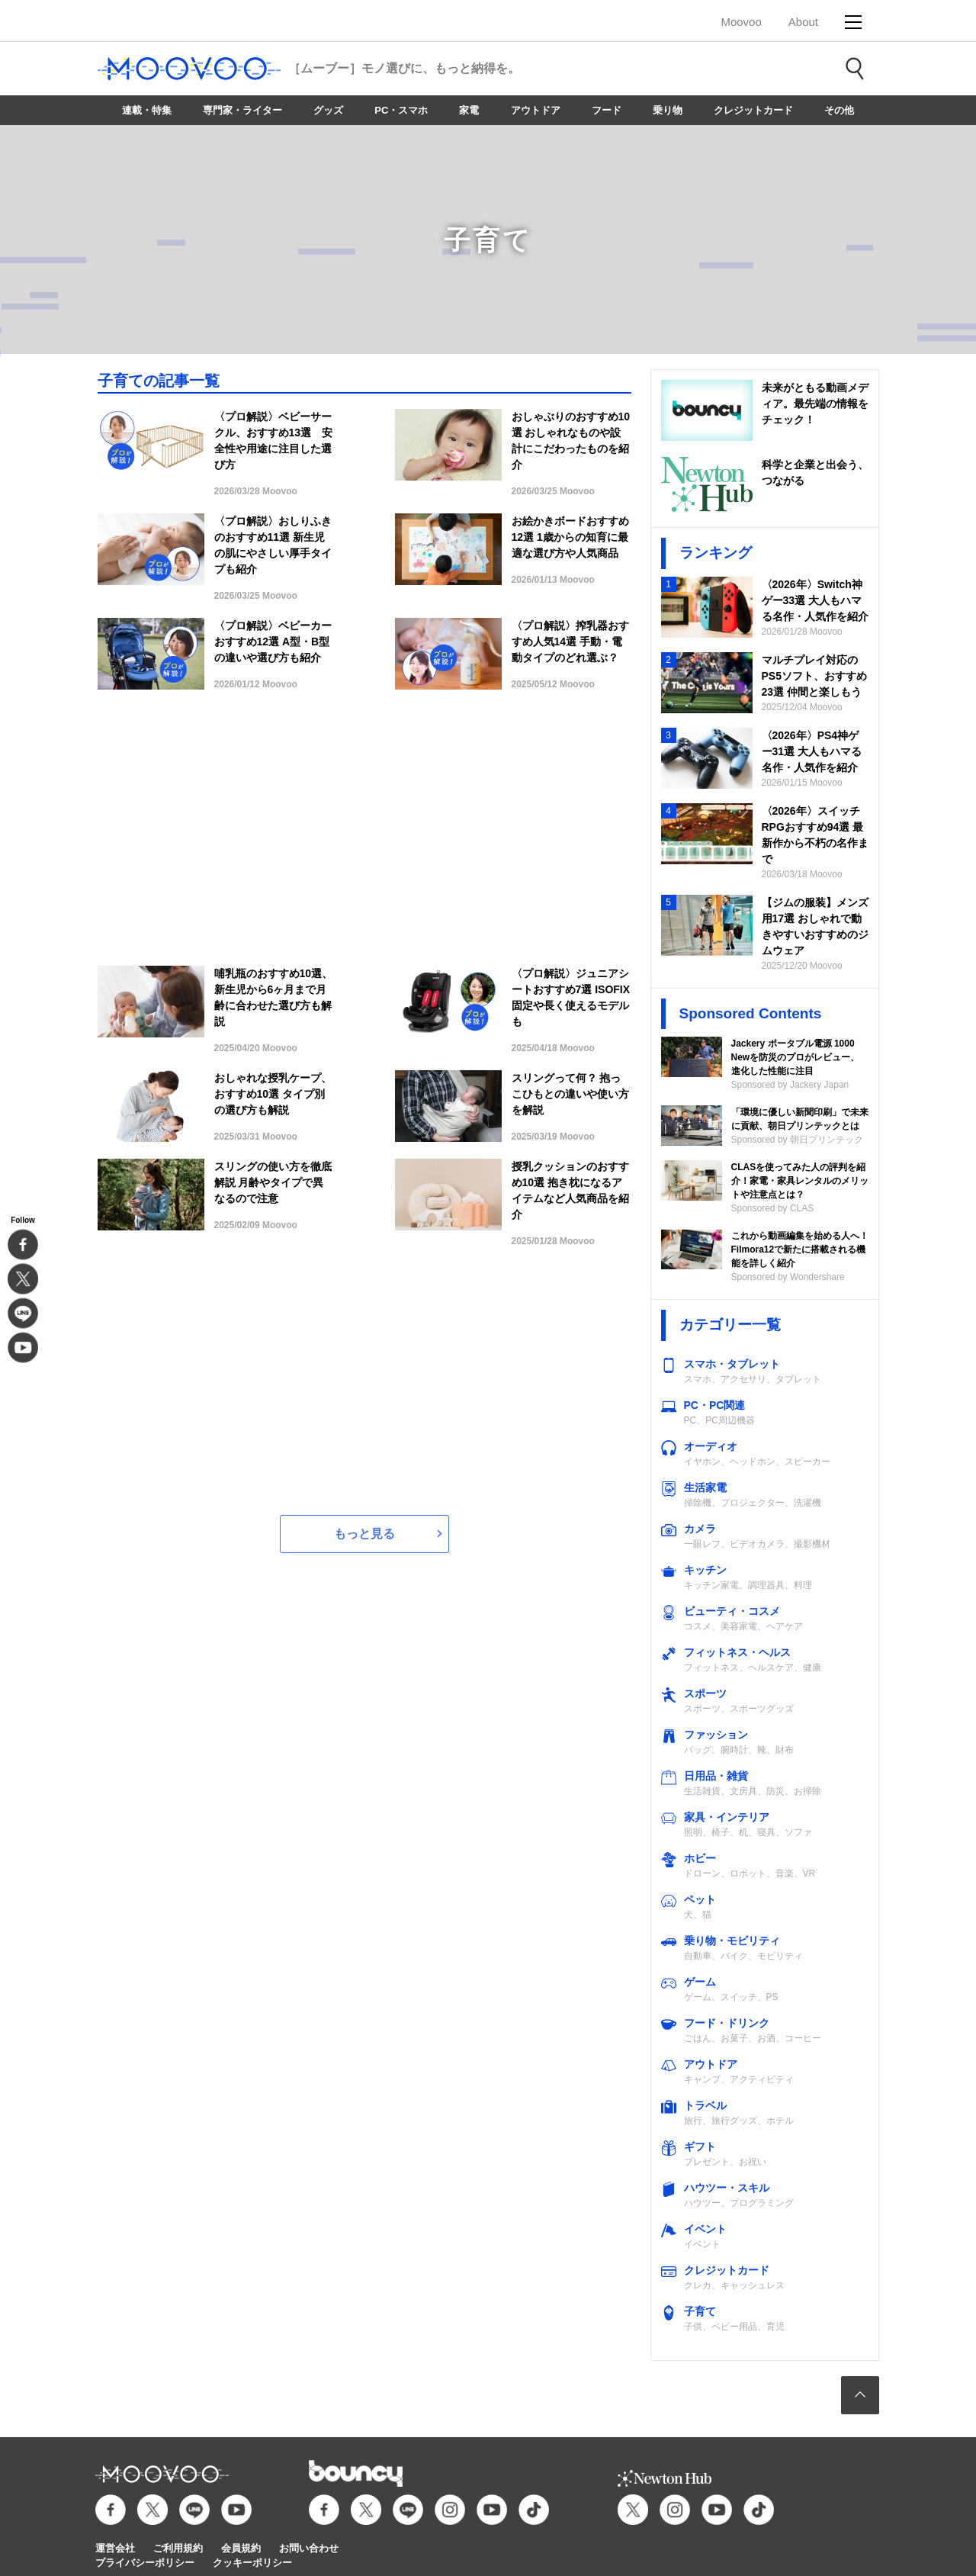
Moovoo (741, 21)
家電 (469, 110)
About (803, 21)
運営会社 (115, 2548)
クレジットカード (753, 110)
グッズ (328, 110)
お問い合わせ (309, 2548)
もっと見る (364, 1533)
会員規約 (241, 2548)
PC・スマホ (401, 110)
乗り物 (667, 110)
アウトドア (535, 110)
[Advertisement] (364, 836)
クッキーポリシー (252, 2562)
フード (606, 110)
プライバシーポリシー (144, 2562)
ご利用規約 (178, 2548)
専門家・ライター (242, 110)
